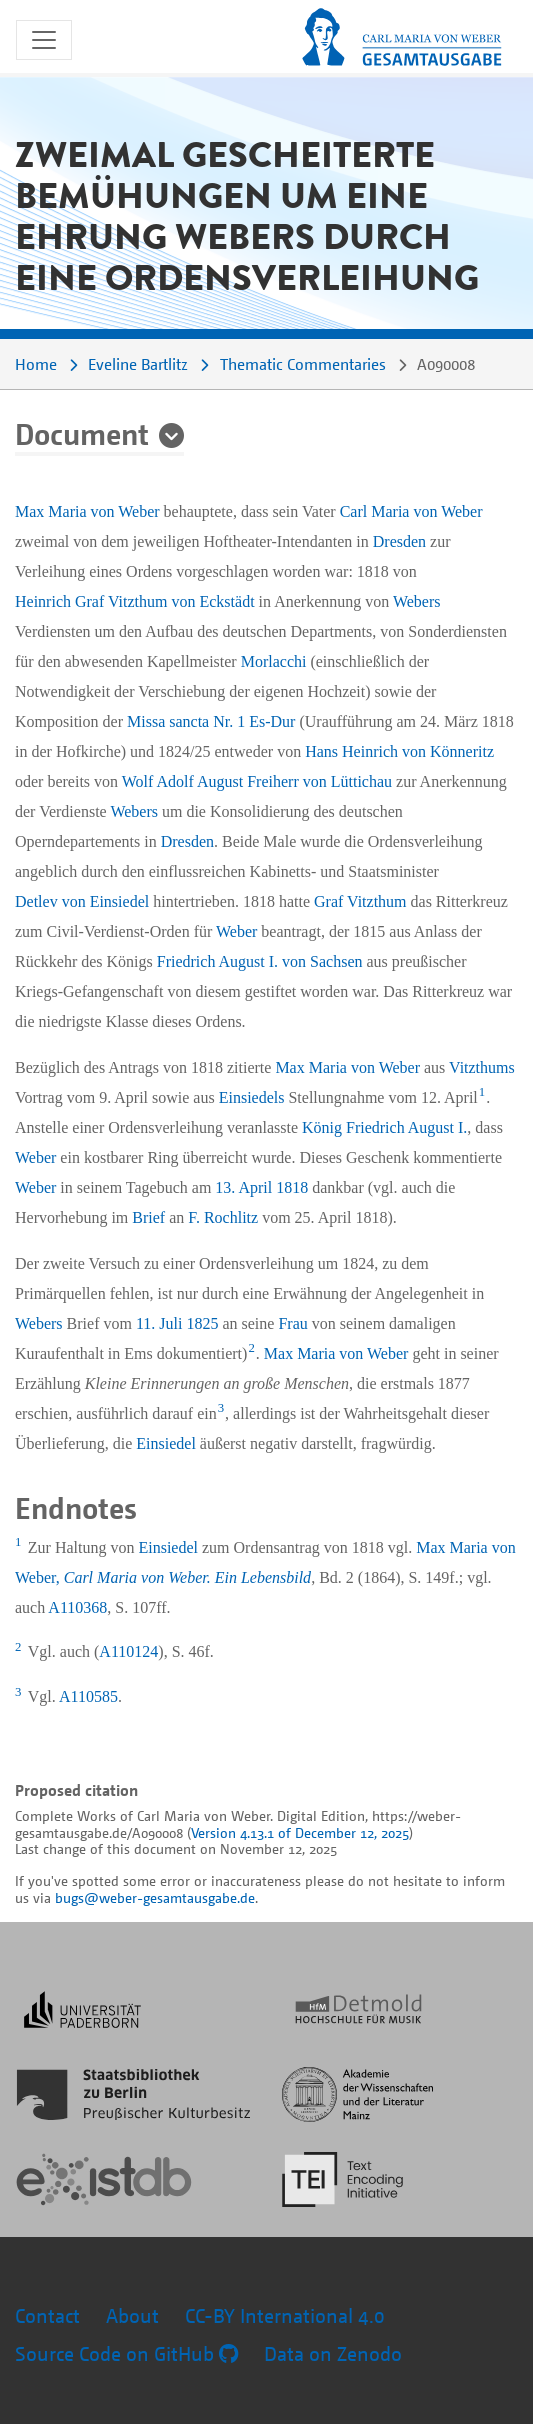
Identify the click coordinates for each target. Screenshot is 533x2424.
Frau (292, 1323)
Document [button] (82, 433)
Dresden (399, 541)
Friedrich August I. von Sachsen (260, 961)
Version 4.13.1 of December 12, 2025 (300, 1832)
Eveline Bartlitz (138, 364)
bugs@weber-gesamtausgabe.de (155, 1897)
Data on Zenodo (333, 2353)
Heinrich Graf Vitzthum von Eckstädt (135, 601)
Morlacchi (274, 661)
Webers (417, 601)
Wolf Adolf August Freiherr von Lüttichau (257, 781)
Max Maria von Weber (87, 511)
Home (36, 364)
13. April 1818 (261, 1187)
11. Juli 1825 (177, 1323)
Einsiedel (166, 1443)
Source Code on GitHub (126, 2353)
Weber (236, 931)
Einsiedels (252, 1097)
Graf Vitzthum (360, 901)
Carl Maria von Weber (411, 511)
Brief (148, 1217)
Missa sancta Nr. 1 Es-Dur (211, 721)
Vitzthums (482, 1067)
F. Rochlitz (223, 1217)
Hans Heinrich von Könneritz (399, 751)
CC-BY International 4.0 (285, 2315)
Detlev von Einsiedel (82, 901)
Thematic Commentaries (303, 364)
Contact (47, 2315)
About (132, 2315)
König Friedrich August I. (384, 1127)
